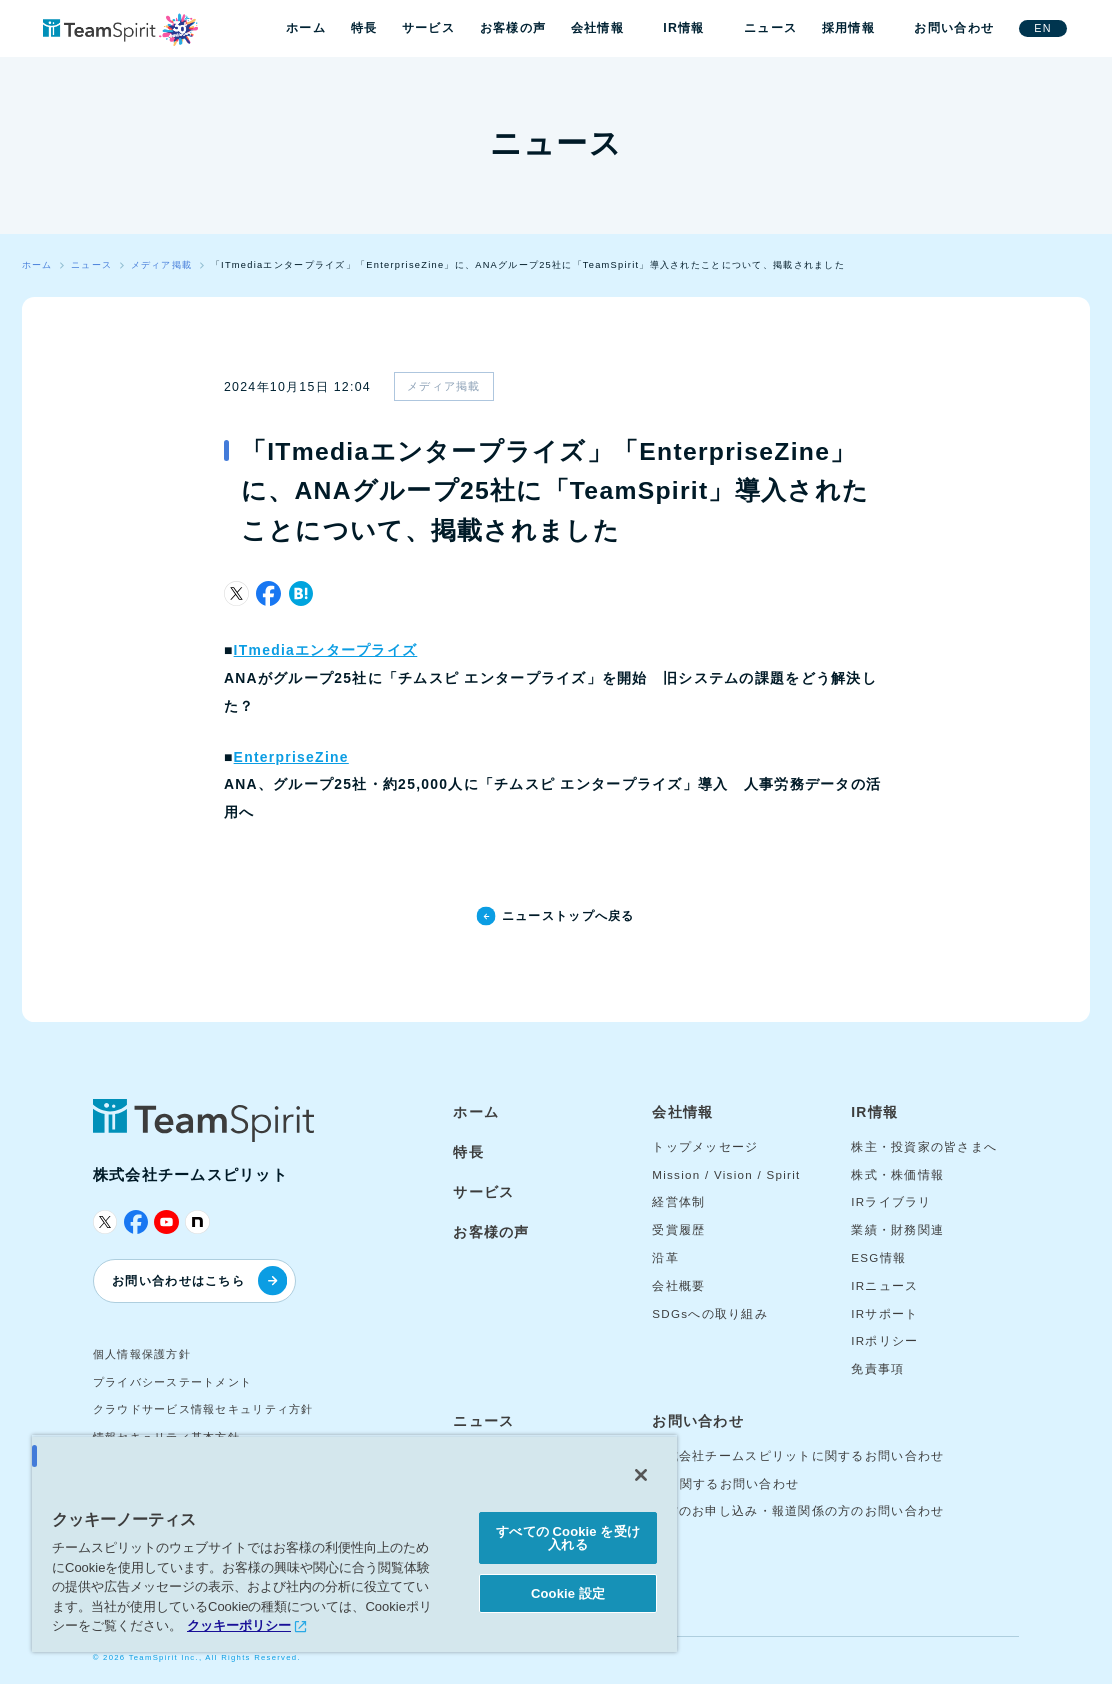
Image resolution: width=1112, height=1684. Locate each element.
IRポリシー (884, 1341)
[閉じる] (641, 1475)
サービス (428, 28)
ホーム (306, 28)
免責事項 (877, 1369)
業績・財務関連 (897, 1230)
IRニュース (884, 1286)
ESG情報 (878, 1258)
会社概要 (678, 1286)
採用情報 (848, 28)
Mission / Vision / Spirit (726, 1175)
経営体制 (678, 1202)
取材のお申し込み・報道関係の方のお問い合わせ (798, 1511)
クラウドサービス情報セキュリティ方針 (203, 1409)
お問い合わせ (954, 28)
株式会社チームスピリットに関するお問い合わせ (798, 1456)
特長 (364, 28)
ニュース (770, 28)
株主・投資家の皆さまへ (924, 1147)
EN (1043, 28)
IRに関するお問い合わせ (725, 1484)
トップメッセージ (705, 1147)
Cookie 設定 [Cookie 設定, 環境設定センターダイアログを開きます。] (568, 1593)
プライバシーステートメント (173, 1382)
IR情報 (683, 28)
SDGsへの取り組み (710, 1314)
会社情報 (597, 28)
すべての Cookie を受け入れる (568, 1538)
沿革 (665, 1258)
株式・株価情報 (897, 1175)
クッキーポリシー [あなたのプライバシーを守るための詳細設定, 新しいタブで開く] (239, 1625)
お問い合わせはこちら (199, 1280)
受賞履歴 (678, 1230)
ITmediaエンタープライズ (326, 650)
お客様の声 (513, 28)
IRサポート (884, 1314)
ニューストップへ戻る (568, 916)
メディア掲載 (444, 386)
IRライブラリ (891, 1202)
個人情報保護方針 (142, 1354)
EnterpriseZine (291, 757)
